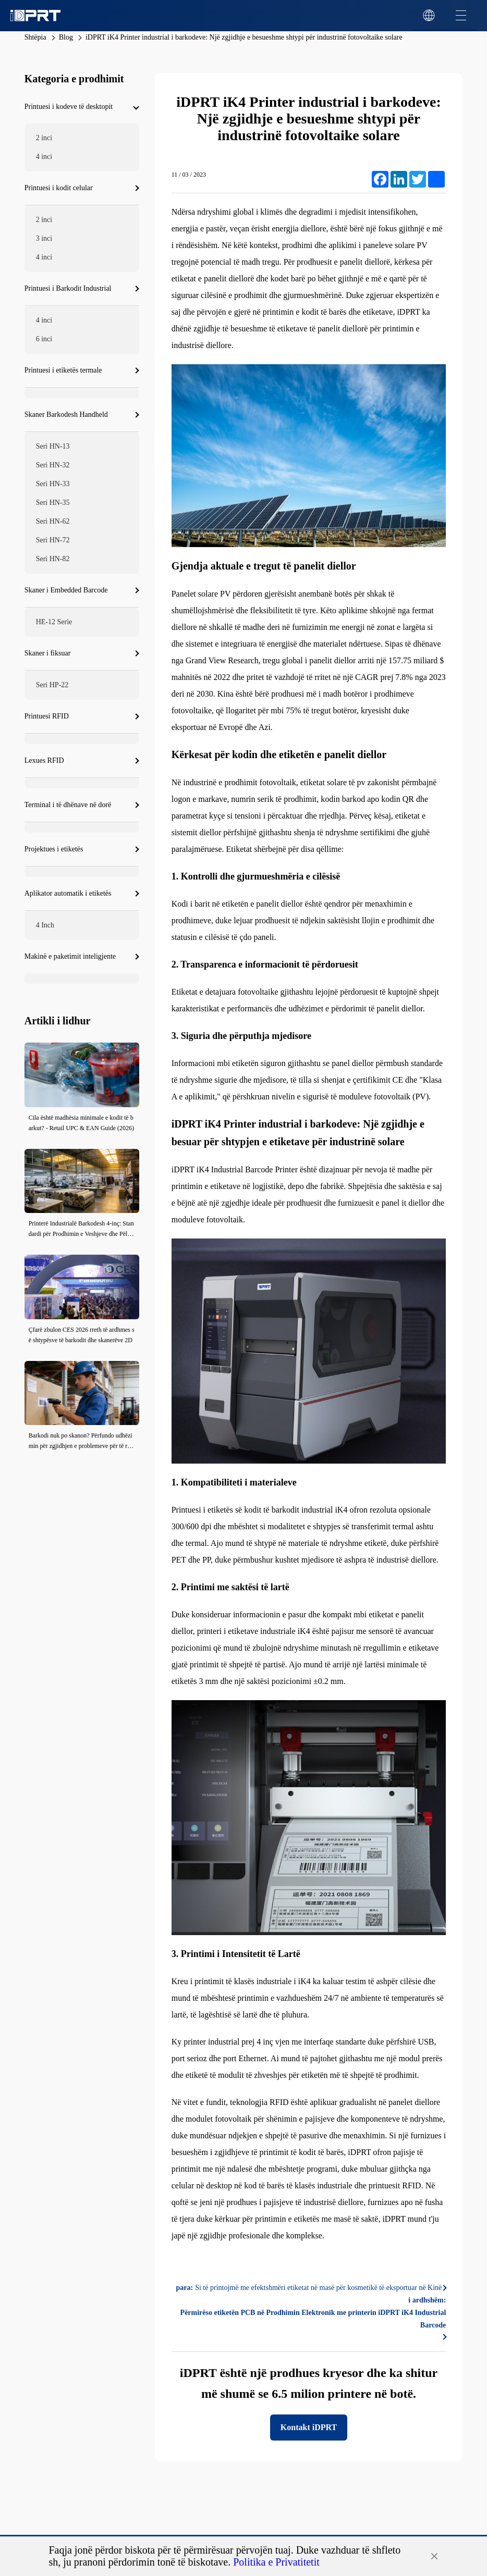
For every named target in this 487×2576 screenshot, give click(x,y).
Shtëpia (35, 37)
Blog (66, 37)
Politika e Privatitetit (276, 2562)
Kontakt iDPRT (309, 2427)
